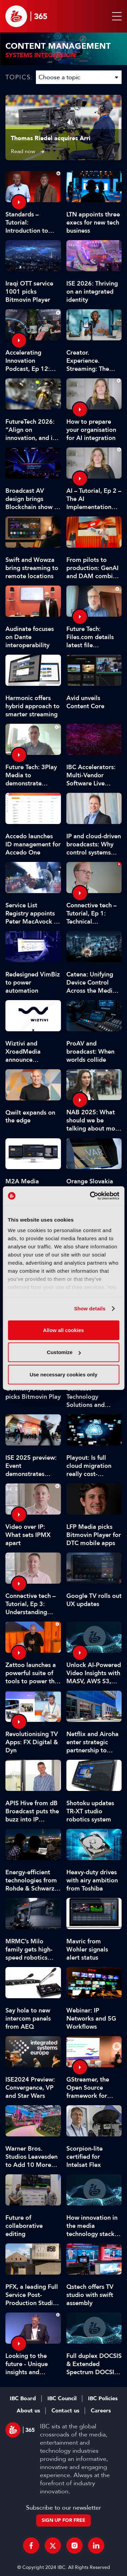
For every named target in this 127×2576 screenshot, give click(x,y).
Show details (90, 1308)
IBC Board (23, 2398)
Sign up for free (63, 2520)
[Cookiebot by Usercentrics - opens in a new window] (90, 1195)
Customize (64, 1352)
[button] (115, 16)
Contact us (65, 2410)
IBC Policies (103, 2398)
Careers (101, 2410)
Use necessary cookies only (63, 1374)
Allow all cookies (63, 1330)
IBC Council (62, 2398)
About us (28, 2410)
